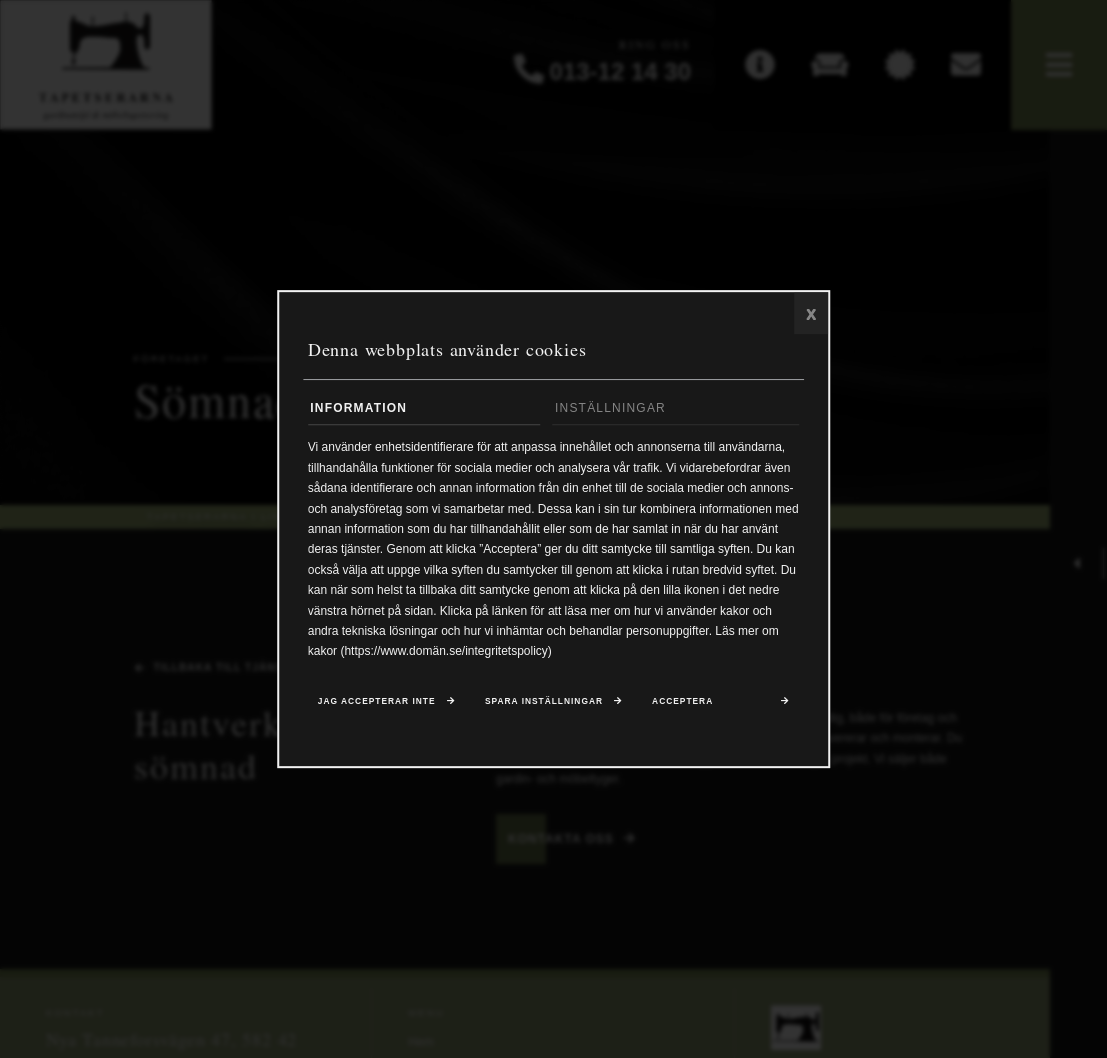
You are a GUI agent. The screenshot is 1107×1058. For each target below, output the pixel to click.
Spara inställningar (544, 702)
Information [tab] (358, 408)
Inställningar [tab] (610, 408)
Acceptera (682, 702)
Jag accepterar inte (377, 702)
